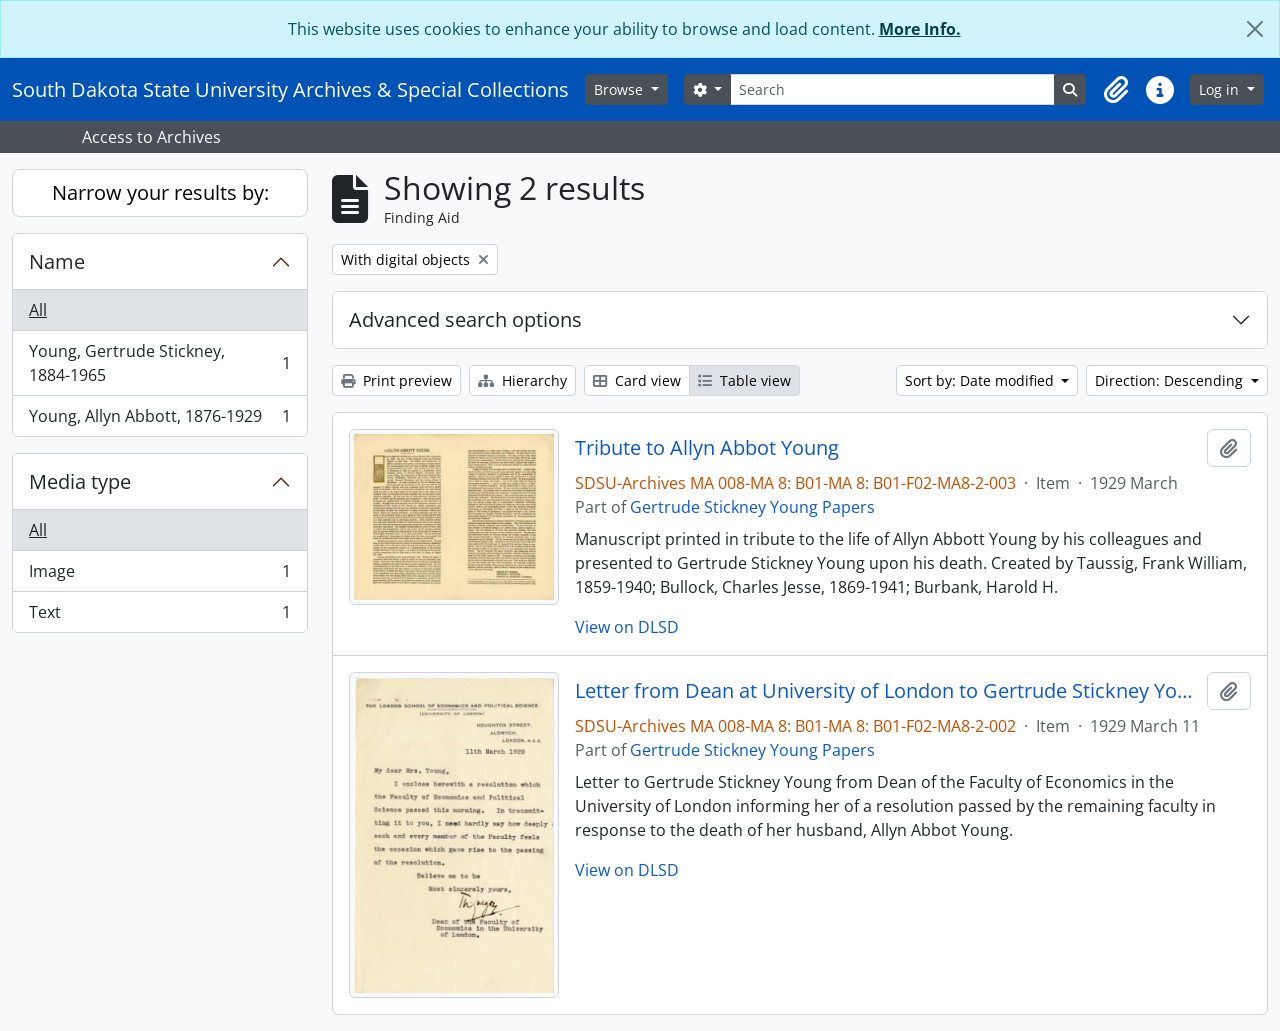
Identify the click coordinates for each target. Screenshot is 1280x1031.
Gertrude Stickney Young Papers (752, 507)
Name (57, 261)
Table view (744, 380)
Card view (637, 380)
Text (159, 616)
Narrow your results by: (160, 192)
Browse (620, 89)
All (38, 310)
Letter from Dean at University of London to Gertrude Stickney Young (887, 691)
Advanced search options (465, 319)
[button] (1116, 90)
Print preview (396, 380)
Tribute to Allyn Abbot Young (707, 448)
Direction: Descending (1171, 380)
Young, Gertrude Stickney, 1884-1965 (159, 363)
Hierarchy (522, 380)
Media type (80, 481)
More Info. (920, 29)
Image (159, 575)
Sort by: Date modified (981, 380)
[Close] (1255, 29)
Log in (1221, 89)
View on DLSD (627, 627)
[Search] (892, 89)
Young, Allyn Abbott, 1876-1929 (159, 420)
